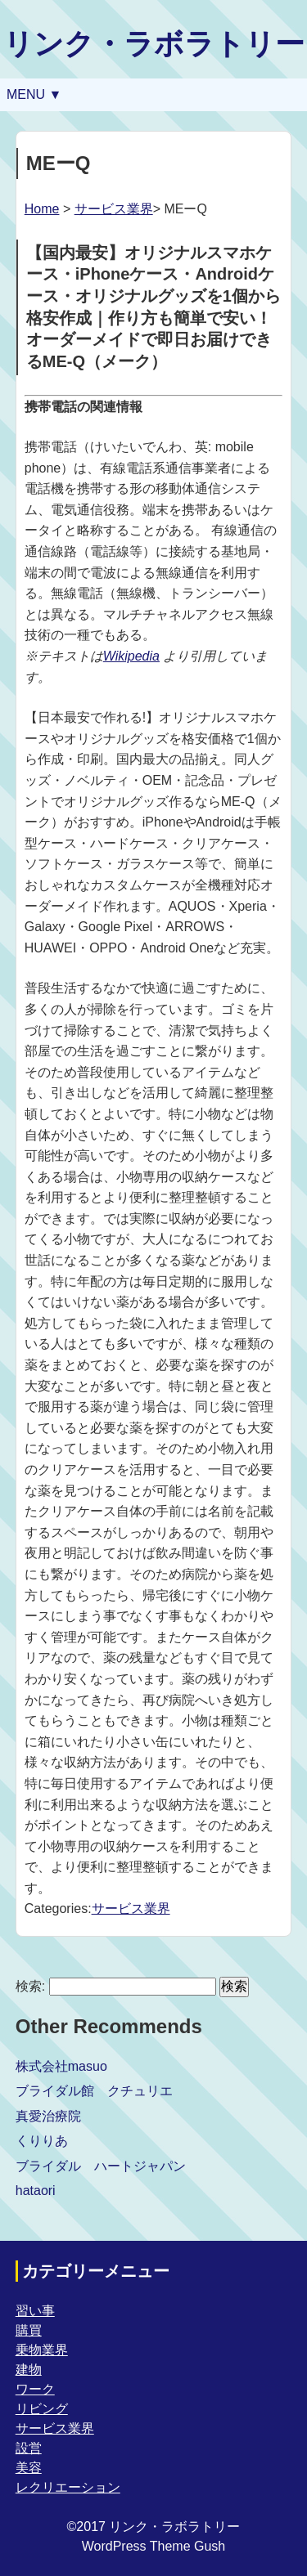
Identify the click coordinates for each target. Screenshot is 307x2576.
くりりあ (42, 2141)
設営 (29, 2448)
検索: (30, 1986)
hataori (36, 2190)
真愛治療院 (48, 2116)
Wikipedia (131, 656)
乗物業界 (42, 2350)
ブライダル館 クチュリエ (94, 2091)
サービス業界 (113, 209)
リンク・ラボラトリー (154, 43)
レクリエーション (68, 2487)
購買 (29, 2330)
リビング (42, 2409)
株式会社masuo (61, 2066)
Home (42, 209)
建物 (29, 2370)
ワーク (35, 2389)
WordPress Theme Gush (153, 2546)
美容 (29, 2468)
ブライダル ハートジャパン (101, 2166)
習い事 (35, 2311)
